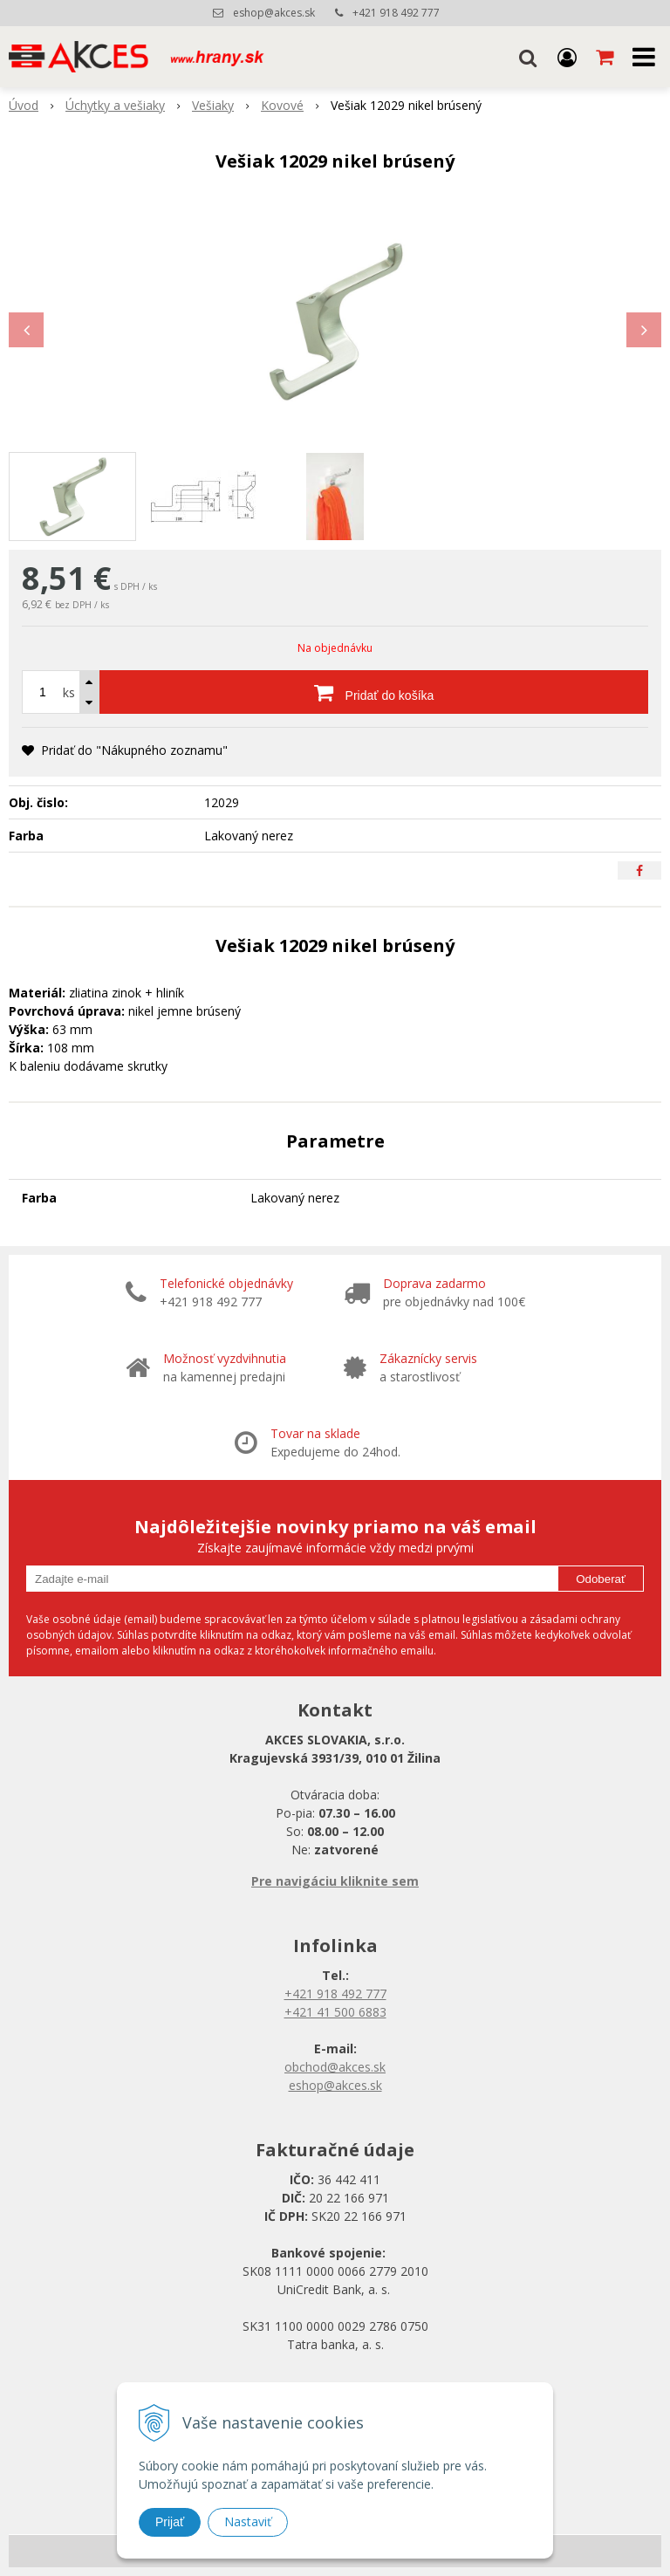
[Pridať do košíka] (373, 692)
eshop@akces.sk (274, 12)
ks (69, 692)
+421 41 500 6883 (335, 2012)
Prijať (169, 2522)
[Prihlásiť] (567, 56)
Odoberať (601, 1579)
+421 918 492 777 (396, 12)
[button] (528, 56)
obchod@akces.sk (335, 2067)
